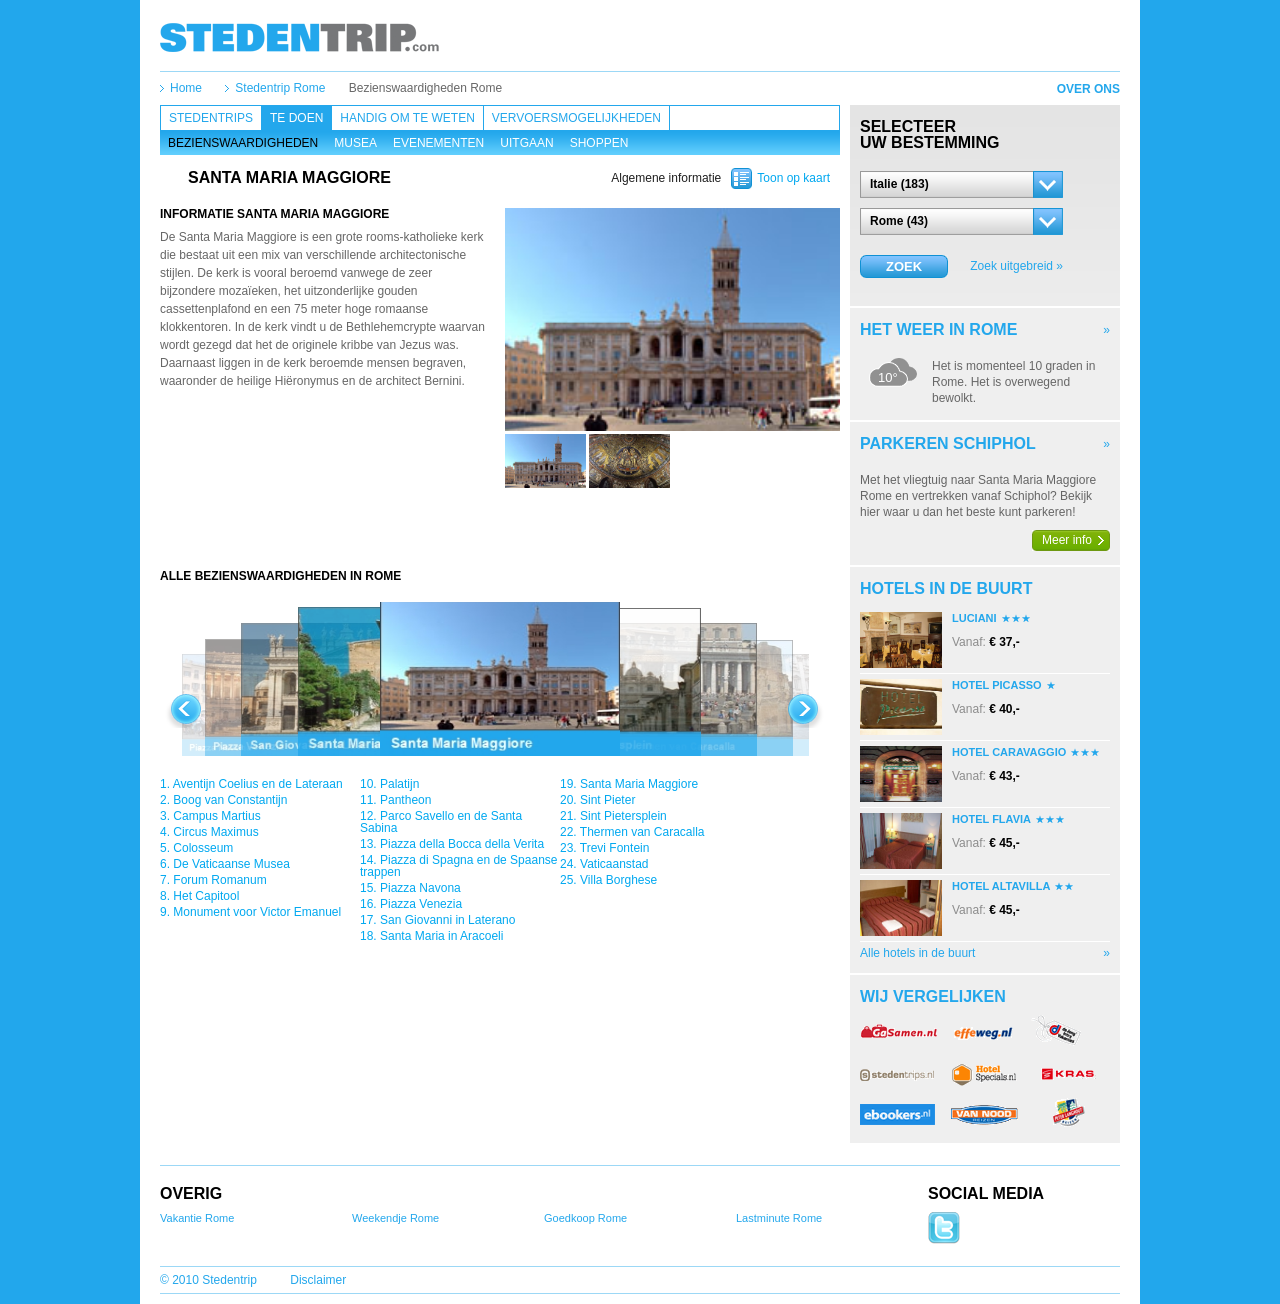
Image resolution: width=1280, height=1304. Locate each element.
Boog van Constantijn (230, 800)
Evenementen (438, 143)
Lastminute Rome (779, 1218)
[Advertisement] (500, 528)
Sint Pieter (607, 800)
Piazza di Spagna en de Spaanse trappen (458, 866)
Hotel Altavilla (1001, 886)
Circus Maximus (215, 832)
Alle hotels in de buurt (917, 953)
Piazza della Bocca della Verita (462, 844)
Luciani (974, 618)
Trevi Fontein (615, 848)
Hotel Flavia (991, 819)
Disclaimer (318, 1280)
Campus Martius (216, 816)
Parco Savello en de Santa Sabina (441, 822)
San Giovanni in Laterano (447, 920)
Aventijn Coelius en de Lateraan (258, 784)
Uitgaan (526, 143)
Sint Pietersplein (623, 816)
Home (186, 88)
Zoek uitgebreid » (1016, 266)
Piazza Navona (420, 888)
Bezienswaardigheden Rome (425, 88)
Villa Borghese (618, 880)
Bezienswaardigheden (243, 143)
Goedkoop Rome (585, 1218)
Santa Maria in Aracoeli (441, 936)
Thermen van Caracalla (642, 832)
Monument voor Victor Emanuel (257, 912)
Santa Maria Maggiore (639, 784)
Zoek (904, 266)
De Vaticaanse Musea (231, 864)
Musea (355, 143)
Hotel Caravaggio (1009, 752)
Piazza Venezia (421, 904)
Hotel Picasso (997, 685)
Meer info (1067, 540)
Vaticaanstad (614, 864)
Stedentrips (211, 118)
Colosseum (203, 848)
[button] (961, 184)
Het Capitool (206, 896)
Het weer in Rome (938, 329)
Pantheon (405, 800)
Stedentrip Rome (280, 88)
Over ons (1088, 89)
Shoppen (599, 143)
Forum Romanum (219, 880)
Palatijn (399, 784)
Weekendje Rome (395, 1218)
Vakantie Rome (197, 1218)
